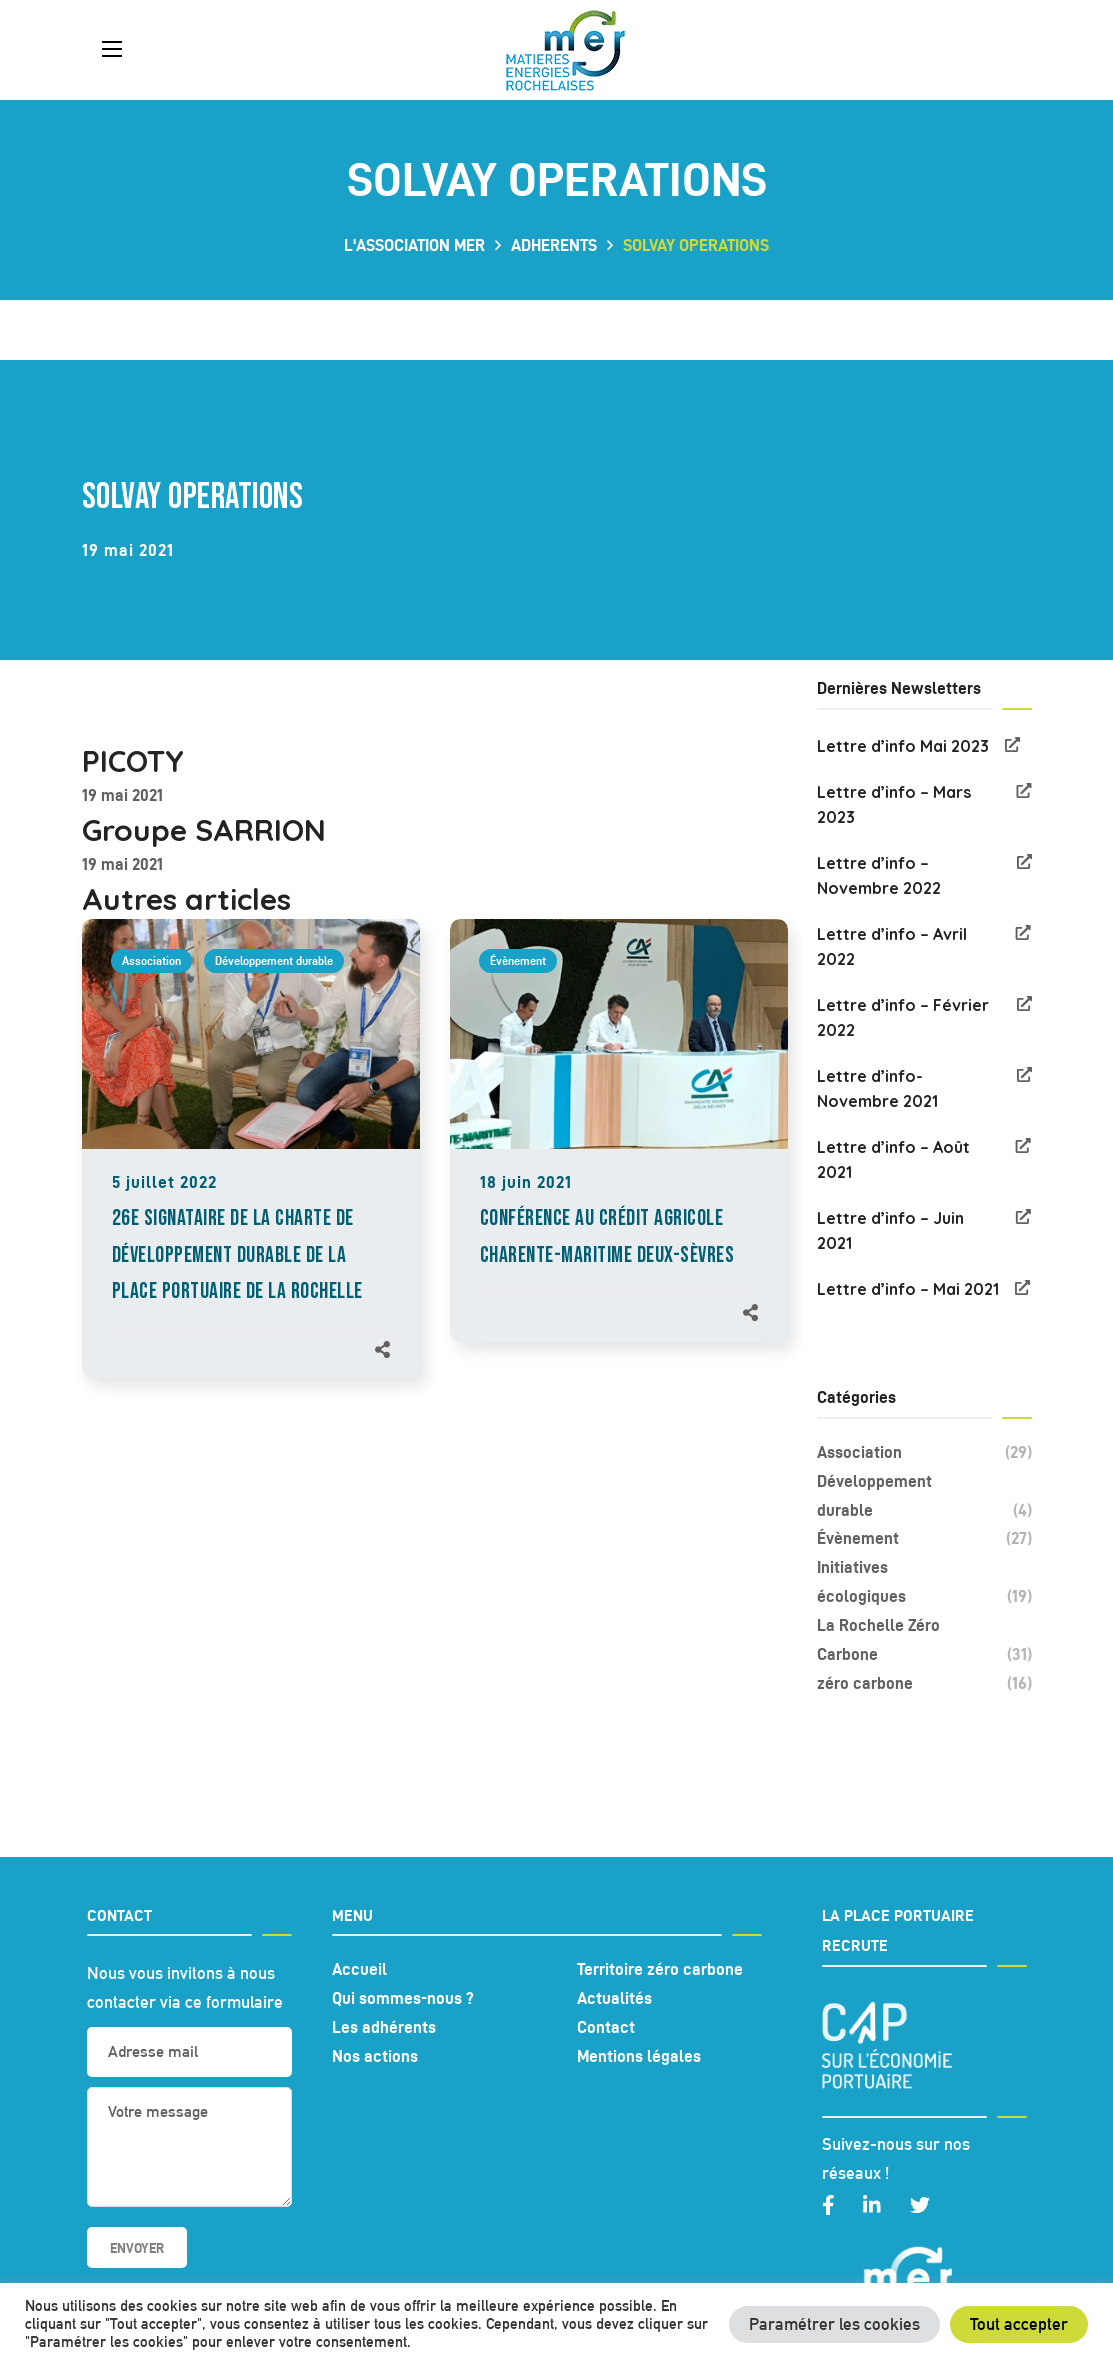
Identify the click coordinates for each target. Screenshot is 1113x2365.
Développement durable (274, 960)
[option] (251, 1168)
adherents (554, 245)
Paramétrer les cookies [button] (834, 2324)
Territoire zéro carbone (660, 1969)
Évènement (518, 960)
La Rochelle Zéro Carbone (924, 1642)
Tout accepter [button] (1019, 2324)
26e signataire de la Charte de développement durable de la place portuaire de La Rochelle (237, 1255)
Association (151, 960)
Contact (606, 2027)
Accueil (359, 1969)
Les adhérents (384, 2027)
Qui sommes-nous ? (403, 1998)
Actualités (614, 1998)
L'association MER (414, 245)
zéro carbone (924, 1683)
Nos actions (375, 2056)
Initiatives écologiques (924, 1584)
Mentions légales (639, 2056)
